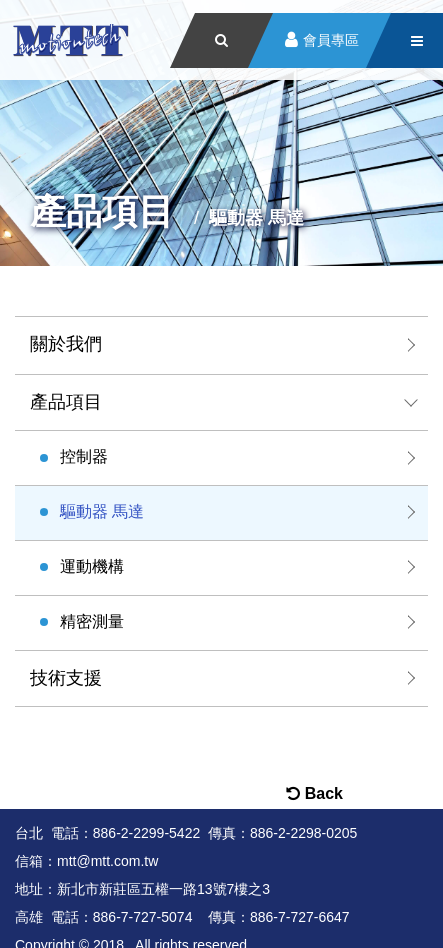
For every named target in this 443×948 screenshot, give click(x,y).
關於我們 (66, 344)
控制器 (84, 456)
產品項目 (66, 402)
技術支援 (66, 678)
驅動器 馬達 (102, 511)
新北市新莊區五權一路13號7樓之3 (163, 889)
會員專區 (331, 40)
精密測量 (92, 621)
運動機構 (92, 566)
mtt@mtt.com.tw (107, 861)
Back (314, 793)
